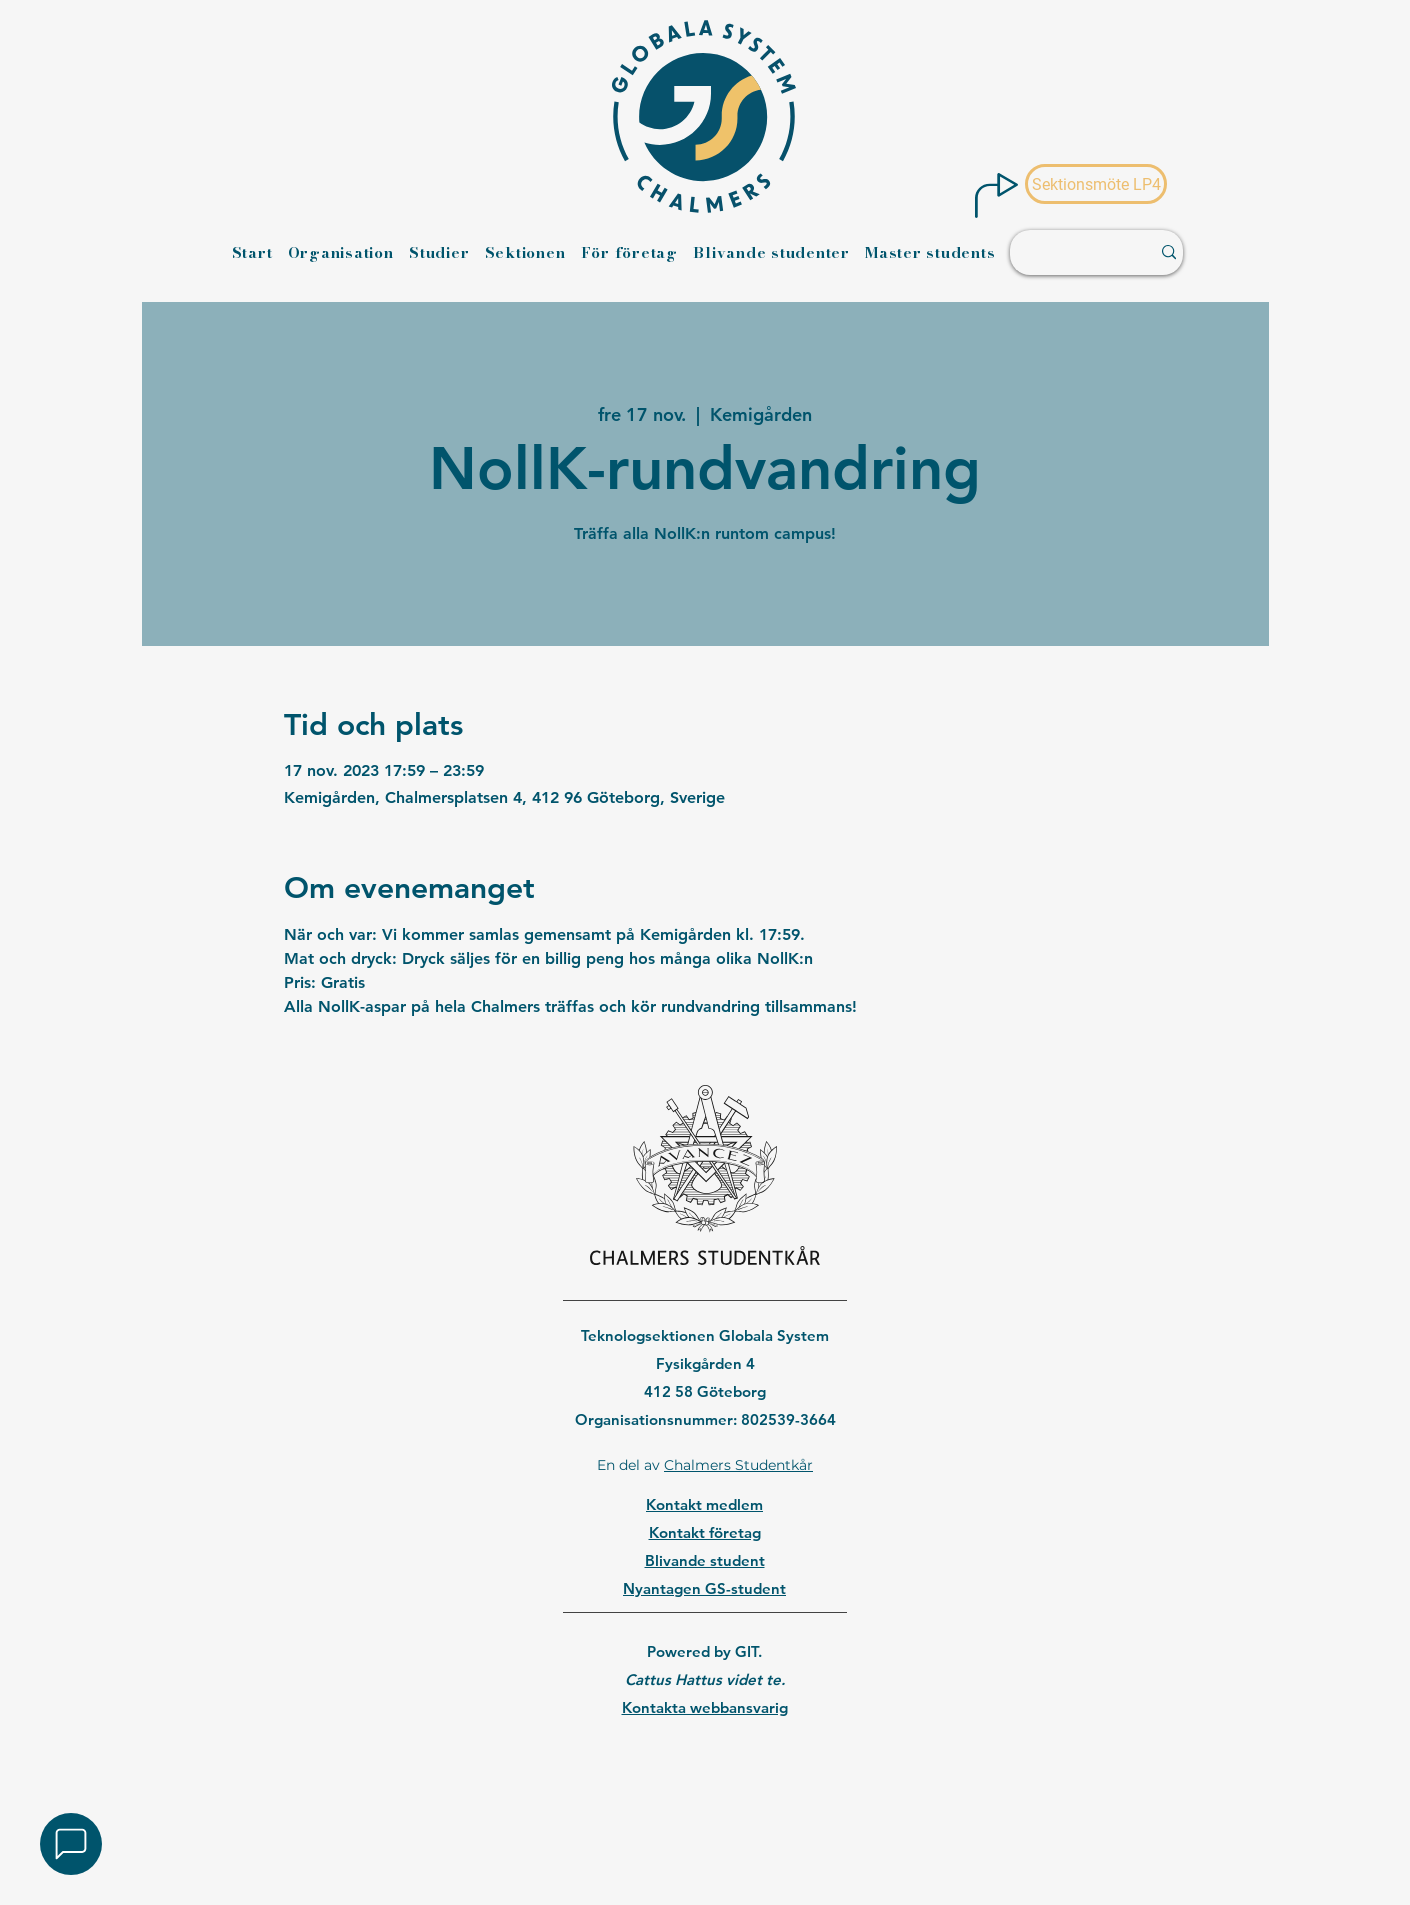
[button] (71, 1844)
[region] (704, 1759)
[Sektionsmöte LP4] (1096, 184)
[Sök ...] (1070, 252)
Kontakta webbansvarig (705, 1707)
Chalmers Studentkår (738, 1465)
